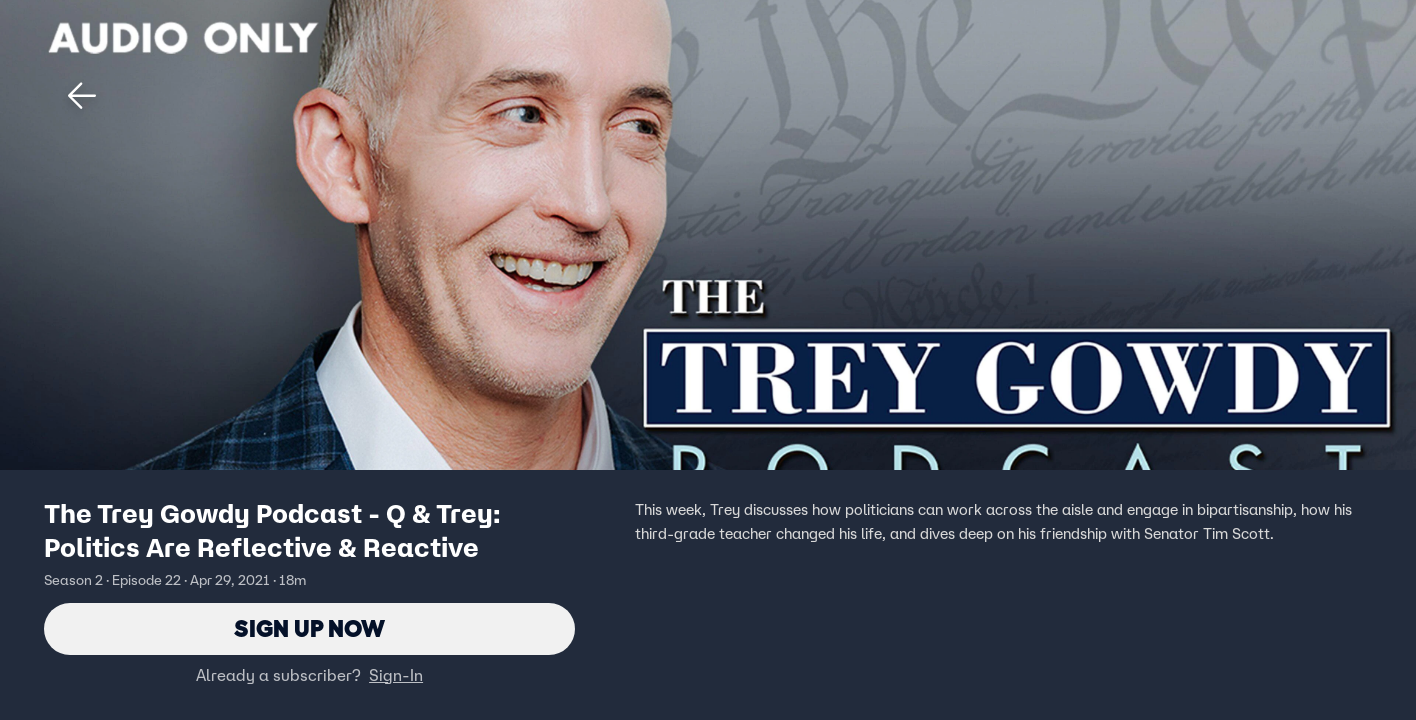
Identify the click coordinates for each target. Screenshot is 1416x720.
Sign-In (396, 675)
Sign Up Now (309, 628)
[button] (82, 96)
